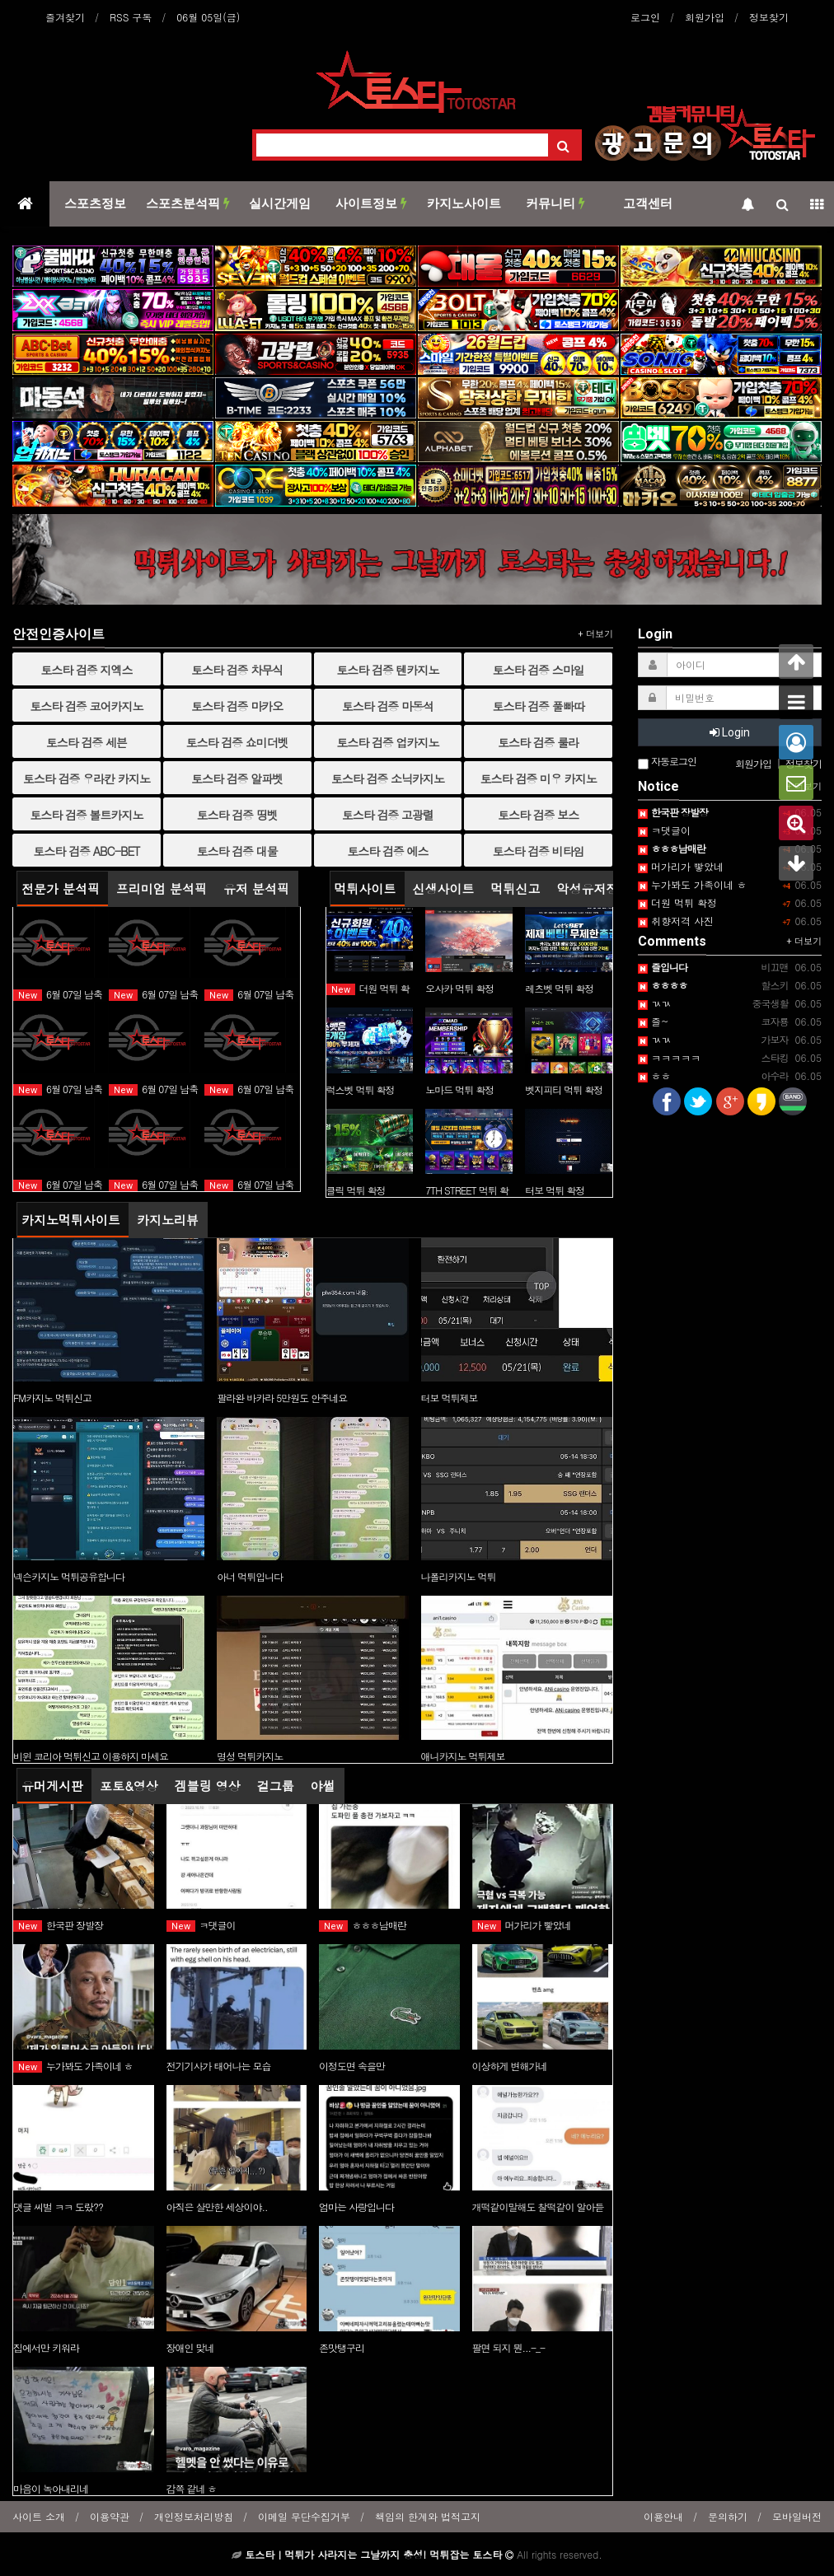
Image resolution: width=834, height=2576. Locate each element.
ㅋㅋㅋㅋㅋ (669, 1057)
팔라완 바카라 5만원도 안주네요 (282, 1398)
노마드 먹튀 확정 (459, 1089)
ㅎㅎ (654, 1075)
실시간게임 (280, 203)
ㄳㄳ (654, 1003)
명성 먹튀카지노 (250, 1756)
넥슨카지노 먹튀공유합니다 (68, 1576)
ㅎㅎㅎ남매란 (362, 1925)
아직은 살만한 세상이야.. (217, 2207)
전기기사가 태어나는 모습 (218, 2066)
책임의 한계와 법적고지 (427, 2516)
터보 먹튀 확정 (554, 1190)
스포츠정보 (95, 203)
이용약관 (109, 2516)
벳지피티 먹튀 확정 (563, 1089)
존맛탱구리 (341, 2347)
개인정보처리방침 (193, 2516)
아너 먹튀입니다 (250, 1576)
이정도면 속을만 (352, 2066)
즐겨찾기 (65, 17)
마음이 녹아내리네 (50, 2488)
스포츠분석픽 (188, 203)
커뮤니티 (555, 203)
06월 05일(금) (208, 17)
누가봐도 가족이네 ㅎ (73, 2066)
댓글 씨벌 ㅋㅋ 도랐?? (58, 2207)
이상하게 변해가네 (509, 2066)
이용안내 (663, 2516)
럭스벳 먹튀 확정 (360, 1089)
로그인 (645, 17)
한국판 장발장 (58, 1925)
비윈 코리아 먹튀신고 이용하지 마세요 (90, 1756)
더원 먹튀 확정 (677, 902)
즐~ (653, 1021)
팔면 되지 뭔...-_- (509, 2347)
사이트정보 (371, 203)
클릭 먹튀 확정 (356, 1190)
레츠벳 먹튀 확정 (559, 988)
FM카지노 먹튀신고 (52, 1398)
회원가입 (704, 17)
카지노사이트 (464, 203)
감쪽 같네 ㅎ (191, 2488)
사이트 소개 (38, 2516)
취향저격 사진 (676, 921)
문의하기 (727, 2516)
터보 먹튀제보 (449, 1398)
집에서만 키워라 (46, 2347)
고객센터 (647, 203)
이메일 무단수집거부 (304, 2516)
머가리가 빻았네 (521, 1925)
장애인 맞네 (190, 2347)
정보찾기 (769, 17)
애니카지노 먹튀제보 (463, 1756)
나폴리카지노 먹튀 (458, 1576)
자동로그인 (667, 762)
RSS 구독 (131, 17)
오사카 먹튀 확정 (459, 988)
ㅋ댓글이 (201, 1925)
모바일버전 (797, 2516)
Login (730, 732)
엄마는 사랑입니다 (356, 2207)
